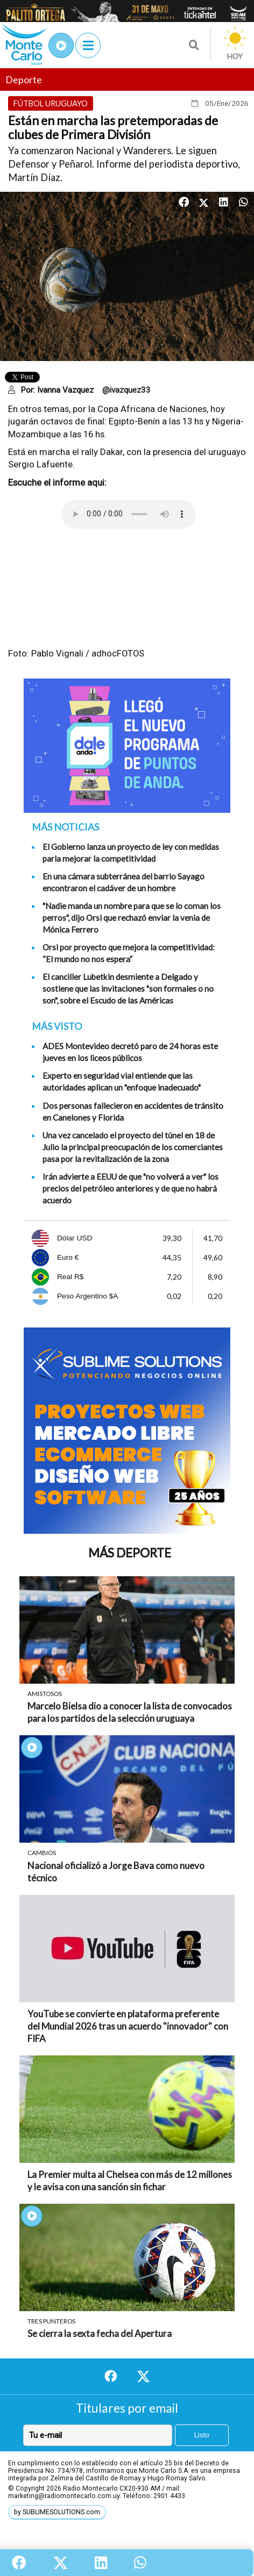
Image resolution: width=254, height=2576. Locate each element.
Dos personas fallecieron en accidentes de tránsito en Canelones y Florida (133, 1111)
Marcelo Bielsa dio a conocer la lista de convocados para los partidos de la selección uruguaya (129, 1712)
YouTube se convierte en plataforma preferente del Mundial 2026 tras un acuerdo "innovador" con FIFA (127, 2026)
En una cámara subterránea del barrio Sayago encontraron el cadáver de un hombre (123, 882)
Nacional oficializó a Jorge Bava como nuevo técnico (115, 1872)
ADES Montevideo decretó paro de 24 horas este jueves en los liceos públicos (130, 1052)
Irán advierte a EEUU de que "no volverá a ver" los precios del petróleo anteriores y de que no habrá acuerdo (130, 1188)
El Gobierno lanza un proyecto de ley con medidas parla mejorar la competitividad (131, 852)
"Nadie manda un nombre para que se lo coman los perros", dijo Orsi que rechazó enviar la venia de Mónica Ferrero (132, 917)
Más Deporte (129, 1553)
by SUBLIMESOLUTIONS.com (57, 2512)
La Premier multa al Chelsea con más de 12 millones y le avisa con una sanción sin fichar (129, 2180)
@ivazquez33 (126, 390)
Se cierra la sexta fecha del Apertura (99, 2333)
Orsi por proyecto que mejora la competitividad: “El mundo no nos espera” (129, 953)
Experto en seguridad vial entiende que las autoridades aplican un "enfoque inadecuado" (122, 1081)
